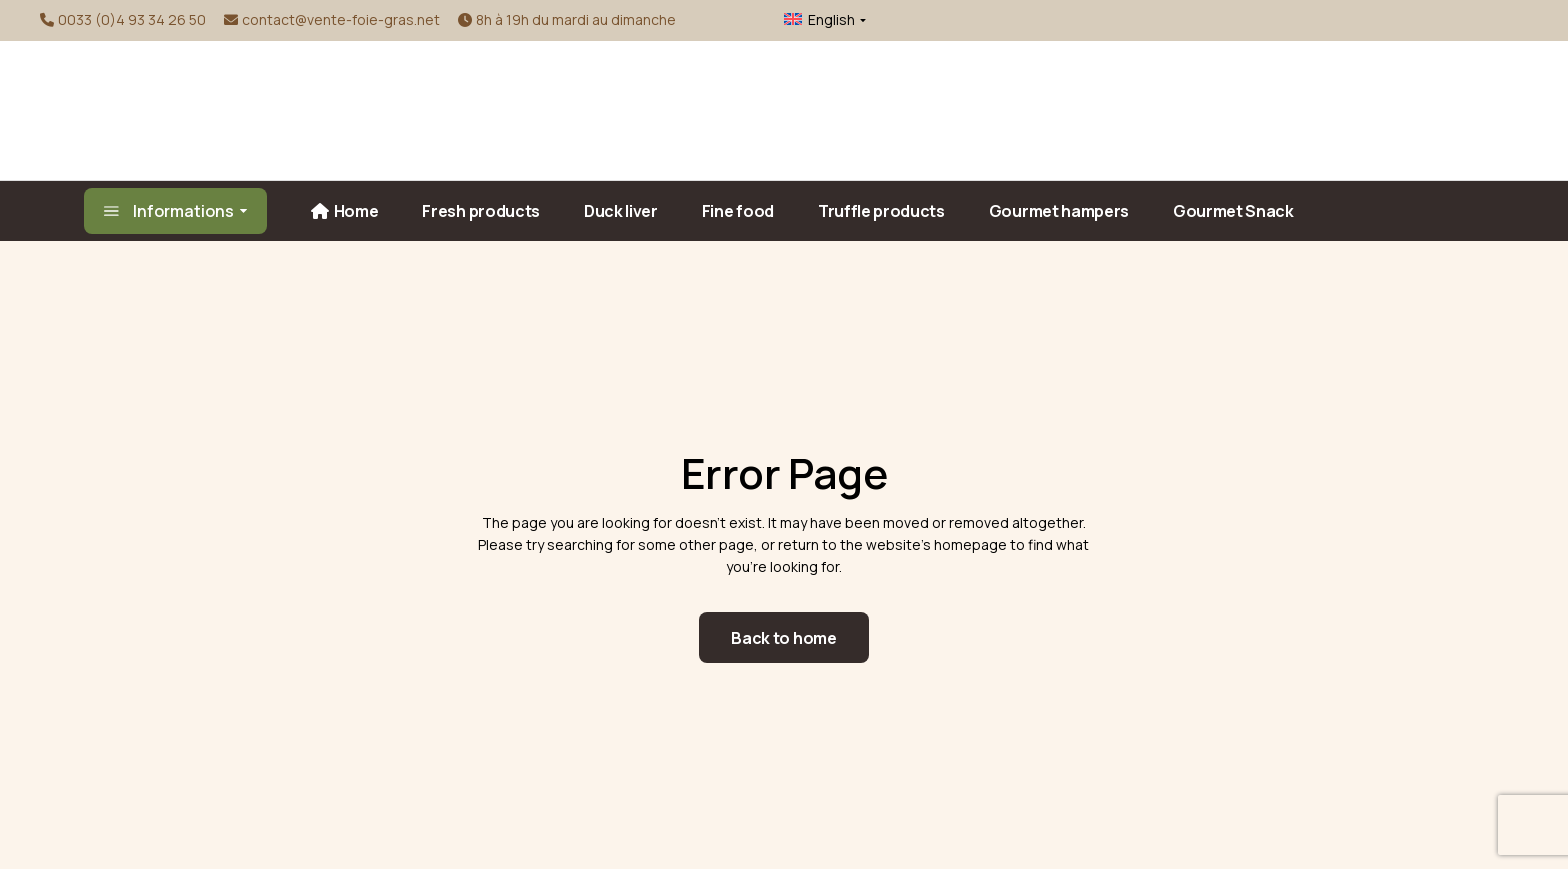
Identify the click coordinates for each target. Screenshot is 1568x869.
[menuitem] (813, 20)
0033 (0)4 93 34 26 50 (132, 19)
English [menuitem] (831, 19)
